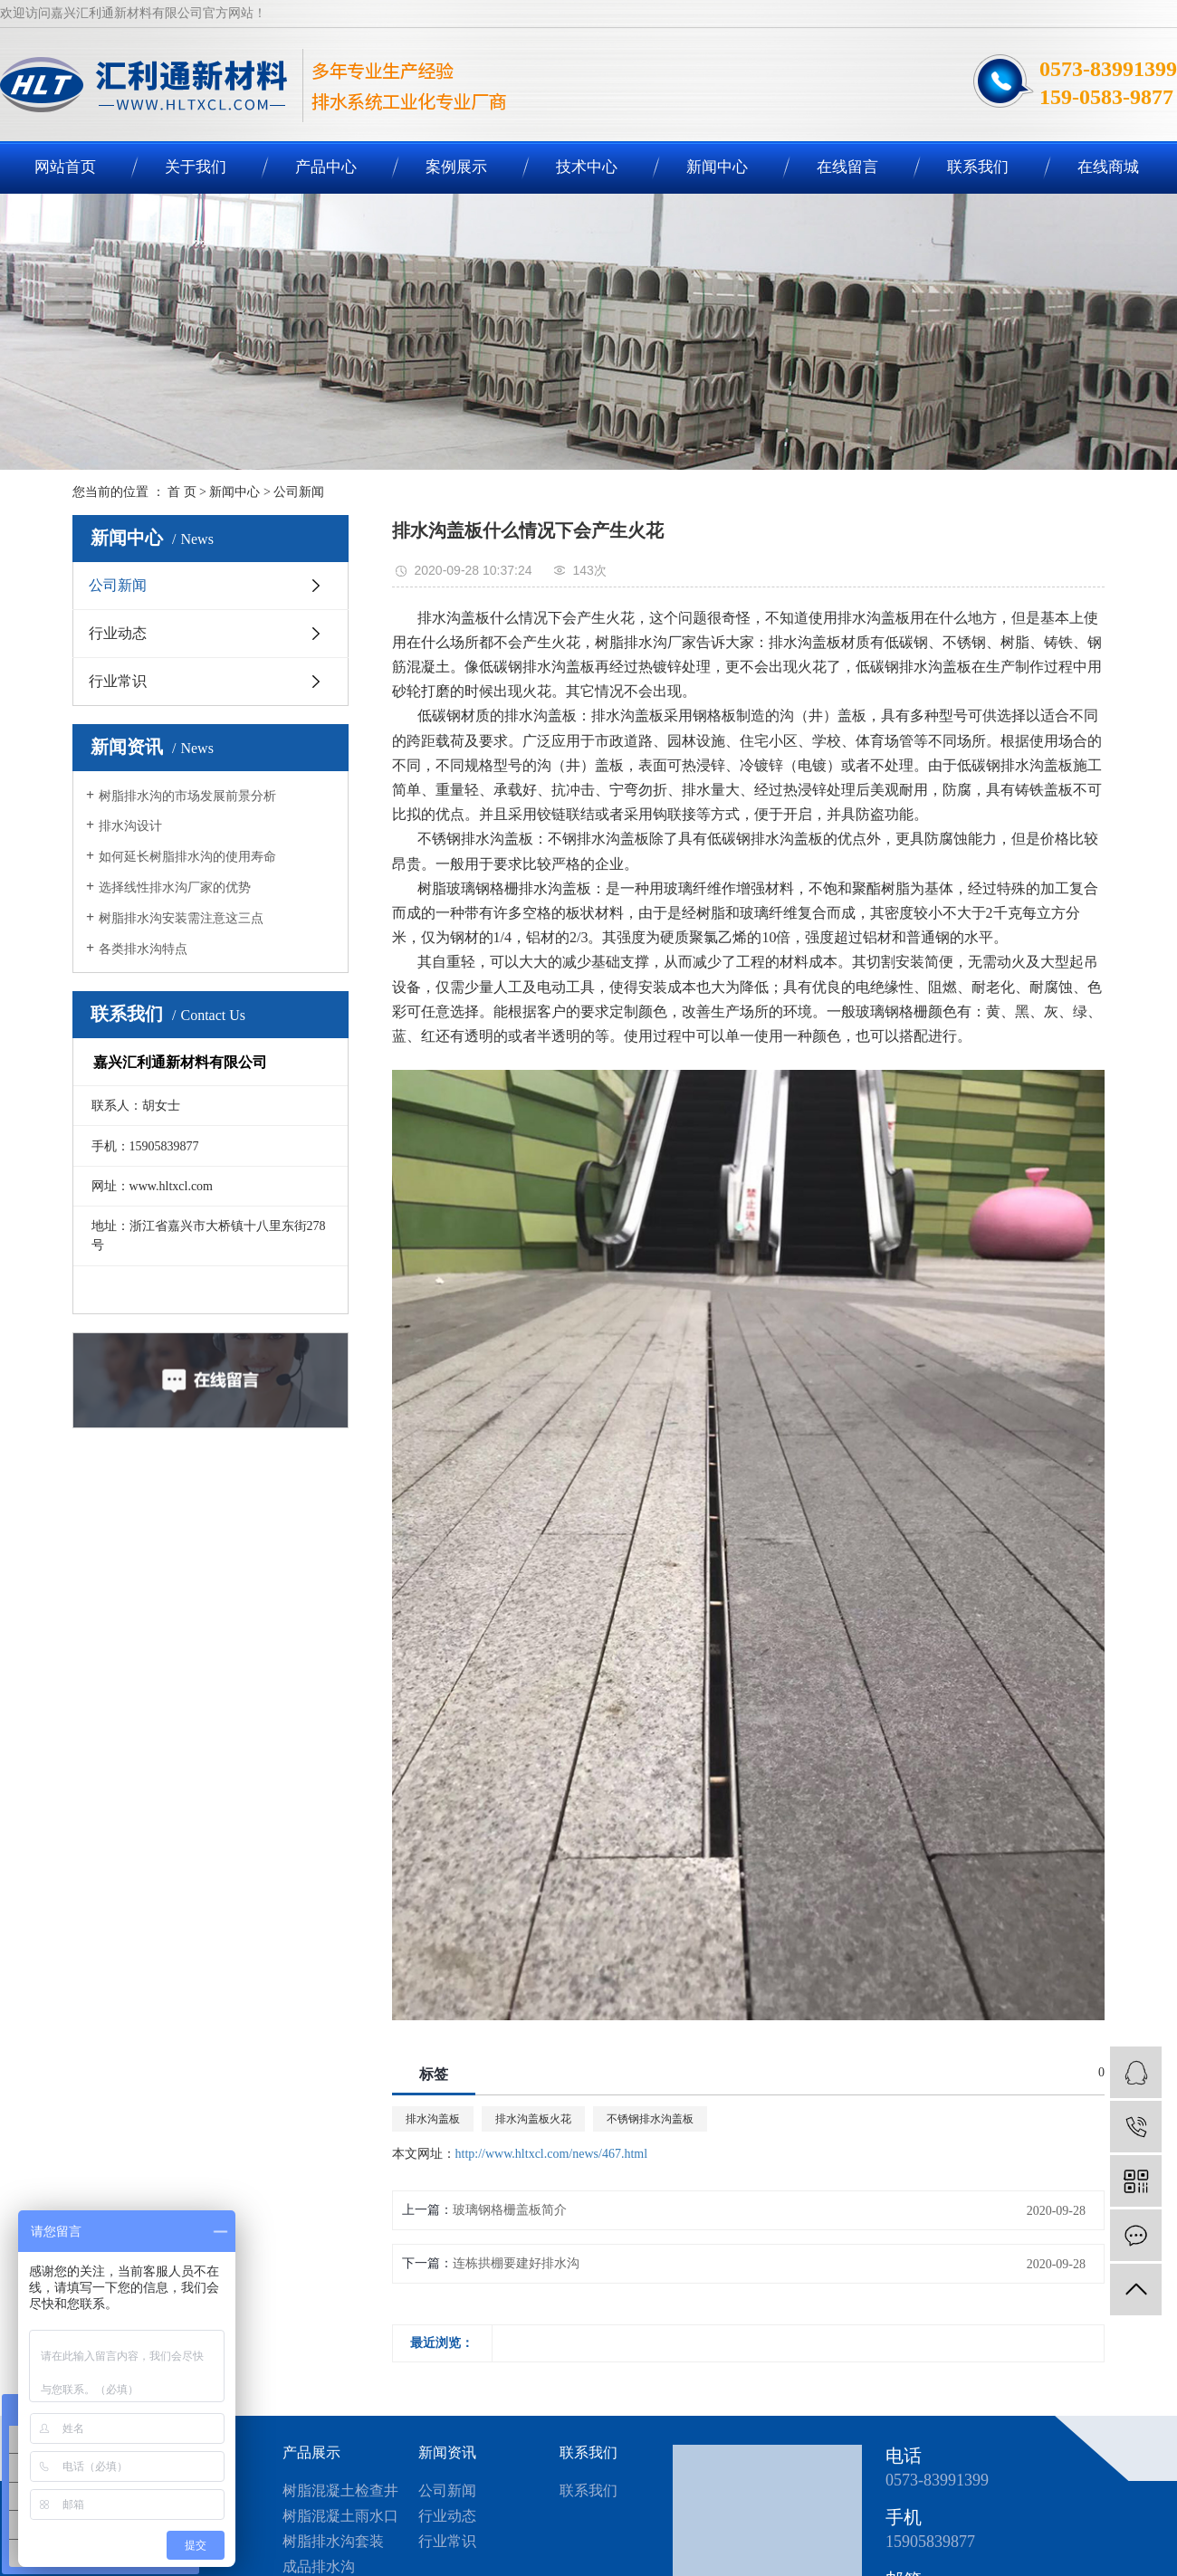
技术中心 (586, 167)
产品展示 (311, 2452)
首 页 (181, 492)
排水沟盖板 (433, 2119)
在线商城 (1108, 167)
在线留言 (847, 167)
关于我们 (195, 167)
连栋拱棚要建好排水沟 (516, 2263)
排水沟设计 (130, 826)
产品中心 (326, 167)
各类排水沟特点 (143, 949)
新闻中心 (717, 167)
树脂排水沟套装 (333, 2541)
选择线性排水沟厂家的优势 (175, 887)
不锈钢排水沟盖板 (650, 2119)
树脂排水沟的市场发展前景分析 (187, 796)
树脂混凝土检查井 (340, 2490)
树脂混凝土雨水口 (340, 2516)
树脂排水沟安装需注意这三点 (181, 918)
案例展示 (456, 167)
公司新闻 (298, 492)
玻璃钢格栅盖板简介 (510, 2210)
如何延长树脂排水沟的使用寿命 (187, 856)
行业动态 (118, 633)
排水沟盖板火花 (533, 2119)
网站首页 (65, 167)
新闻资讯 (447, 2452)
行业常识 (118, 681)
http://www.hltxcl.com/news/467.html (551, 2154)
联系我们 (978, 167)
